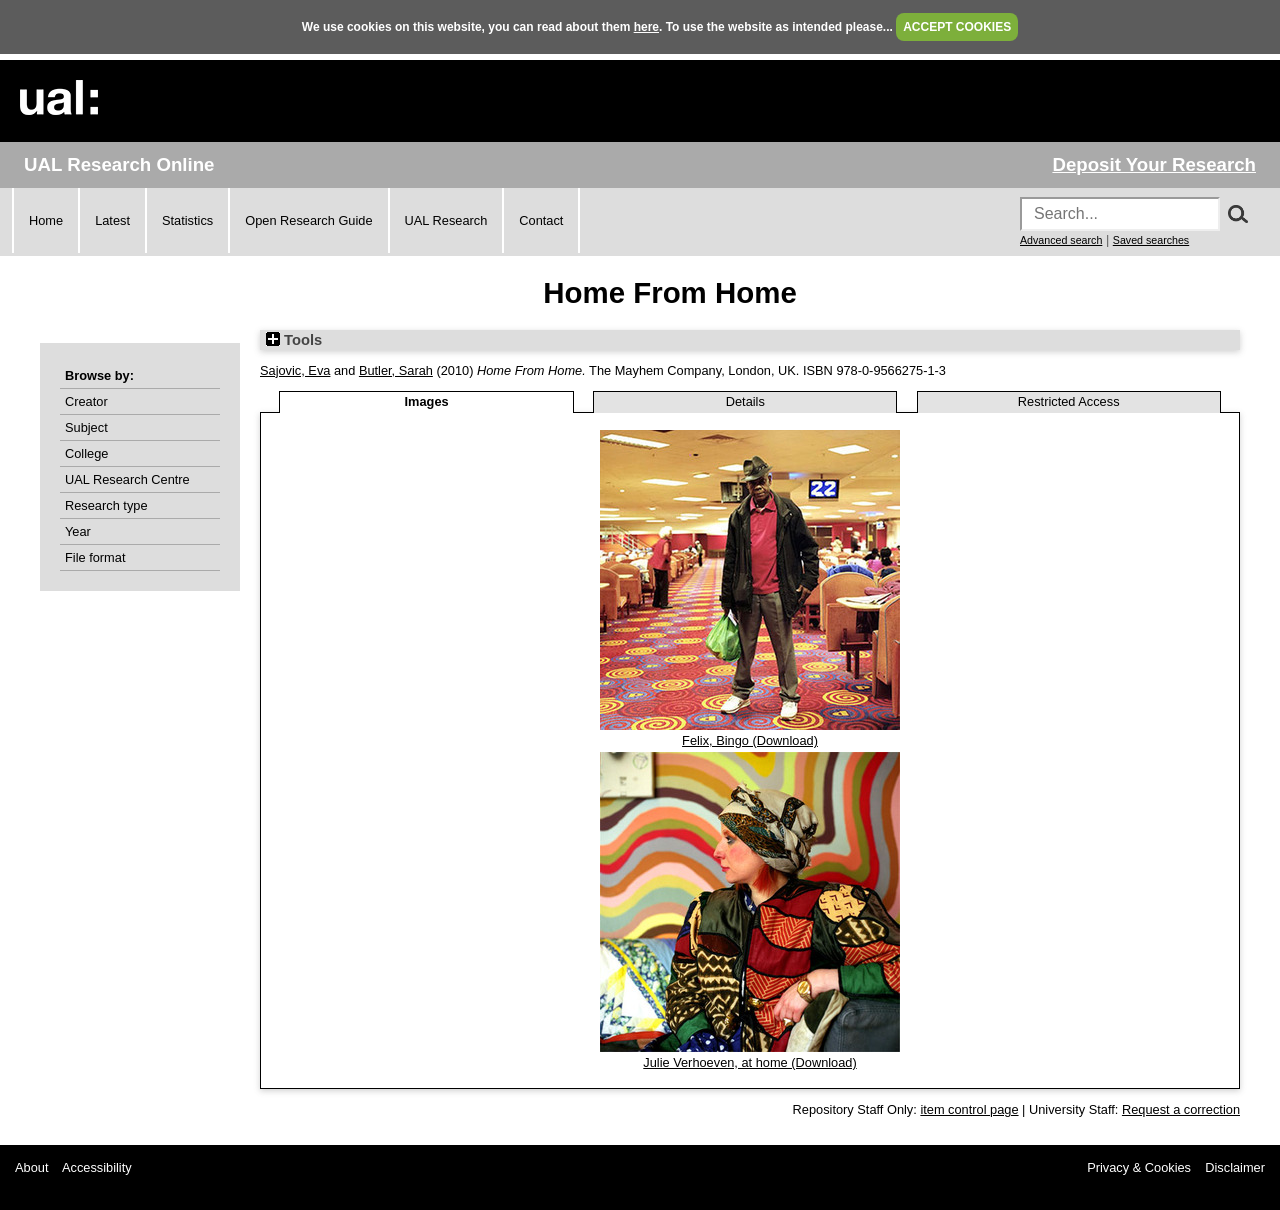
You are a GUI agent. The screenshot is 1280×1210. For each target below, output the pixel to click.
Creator (86, 401)
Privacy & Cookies (1139, 1167)
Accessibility (97, 1167)
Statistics (187, 220)
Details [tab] (745, 401)
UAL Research (446, 220)
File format (95, 557)
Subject (86, 427)
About (31, 1167)
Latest (112, 220)
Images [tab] (427, 401)
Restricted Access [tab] (1069, 401)
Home (46, 220)
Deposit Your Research (1154, 164)
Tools (294, 340)
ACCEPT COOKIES (957, 27)
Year (78, 531)
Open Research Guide (308, 220)
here (646, 27)
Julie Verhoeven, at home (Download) (749, 1062)
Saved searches (1151, 240)
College (86, 453)
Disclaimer (1235, 1167)
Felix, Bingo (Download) (750, 740)
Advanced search (1061, 240)
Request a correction (1181, 1109)
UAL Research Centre (127, 479)
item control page (969, 1109)
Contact (541, 220)
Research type (106, 505)
